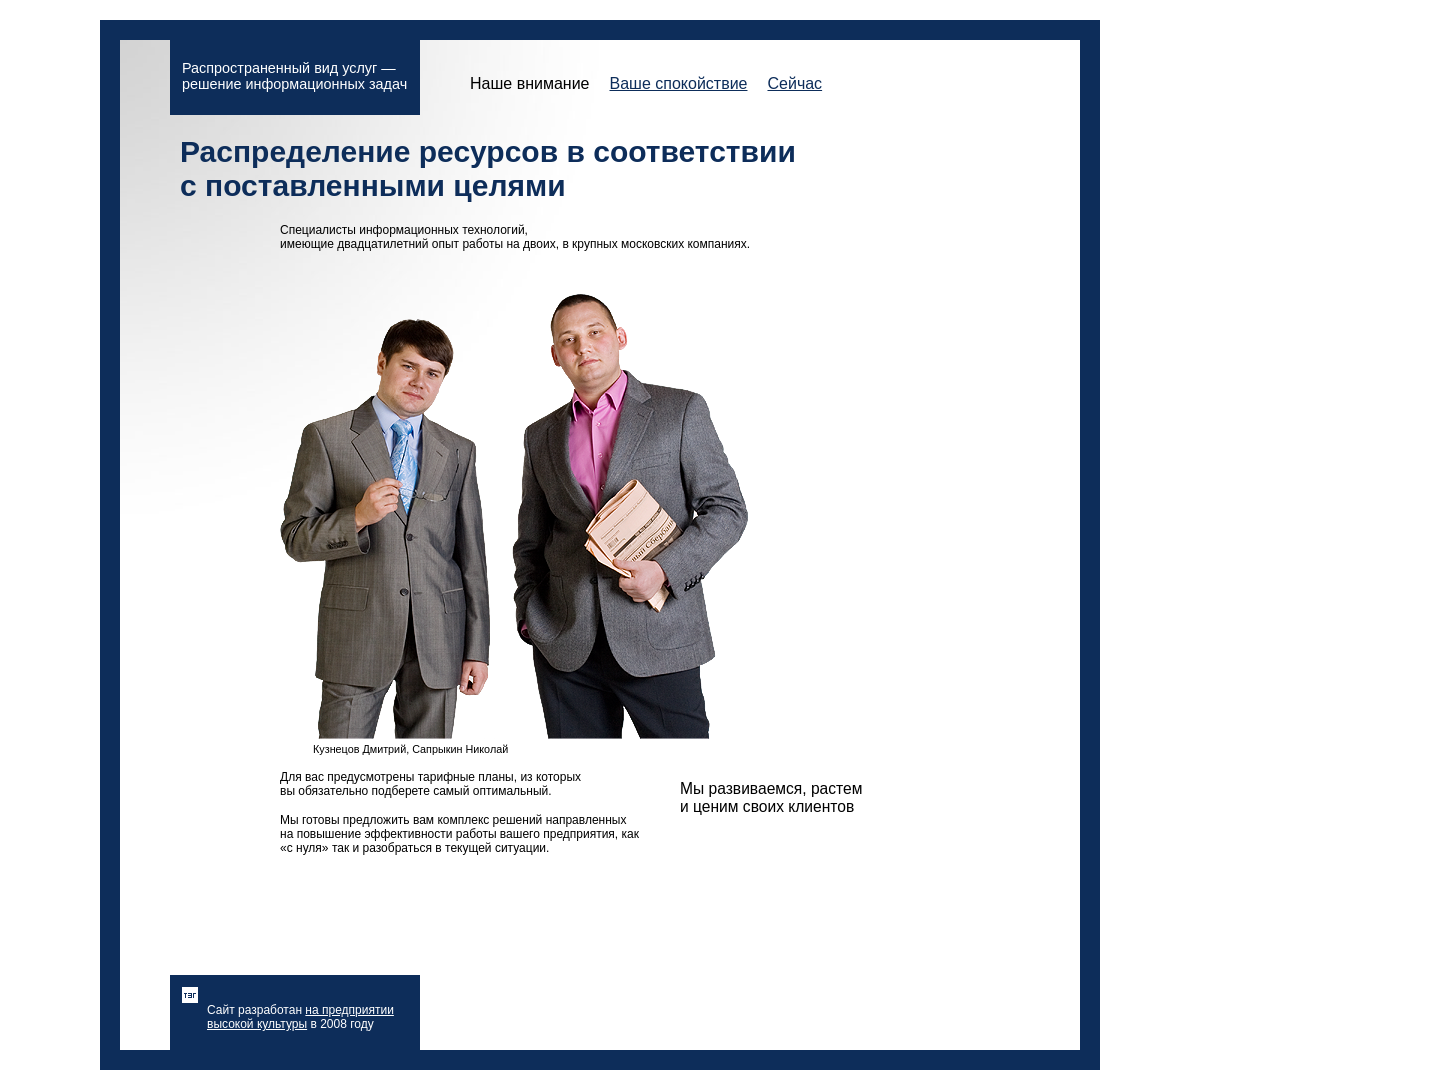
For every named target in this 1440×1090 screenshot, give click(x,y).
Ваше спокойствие (678, 83)
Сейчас (794, 83)
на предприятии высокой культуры (300, 1017)
